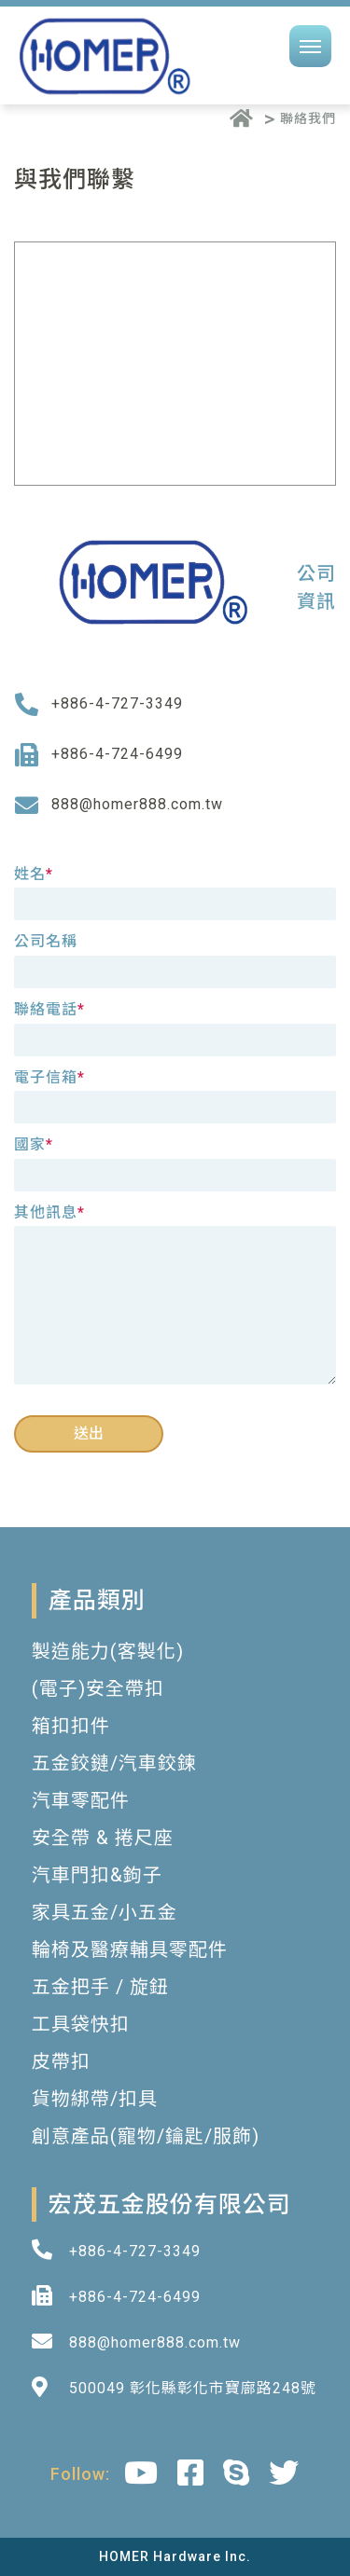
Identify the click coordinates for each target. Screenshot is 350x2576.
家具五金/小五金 (104, 1912)
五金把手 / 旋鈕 (100, 1987)
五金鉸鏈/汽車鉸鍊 (114, 1763)
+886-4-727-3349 (117, 703)
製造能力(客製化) (108, 1651)
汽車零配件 (81, 1800)
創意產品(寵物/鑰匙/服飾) (145, 2136)
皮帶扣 (61, 2061)
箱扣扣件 (71, 1726)
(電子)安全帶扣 (98, 1688)
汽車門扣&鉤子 (97, 1875)
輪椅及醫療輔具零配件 (130, 1949)
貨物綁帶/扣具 (95, 2098)
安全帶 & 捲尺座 (103, 1837)
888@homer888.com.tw (137, 804)
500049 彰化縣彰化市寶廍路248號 (192, 2388)
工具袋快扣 (81, 2024)
